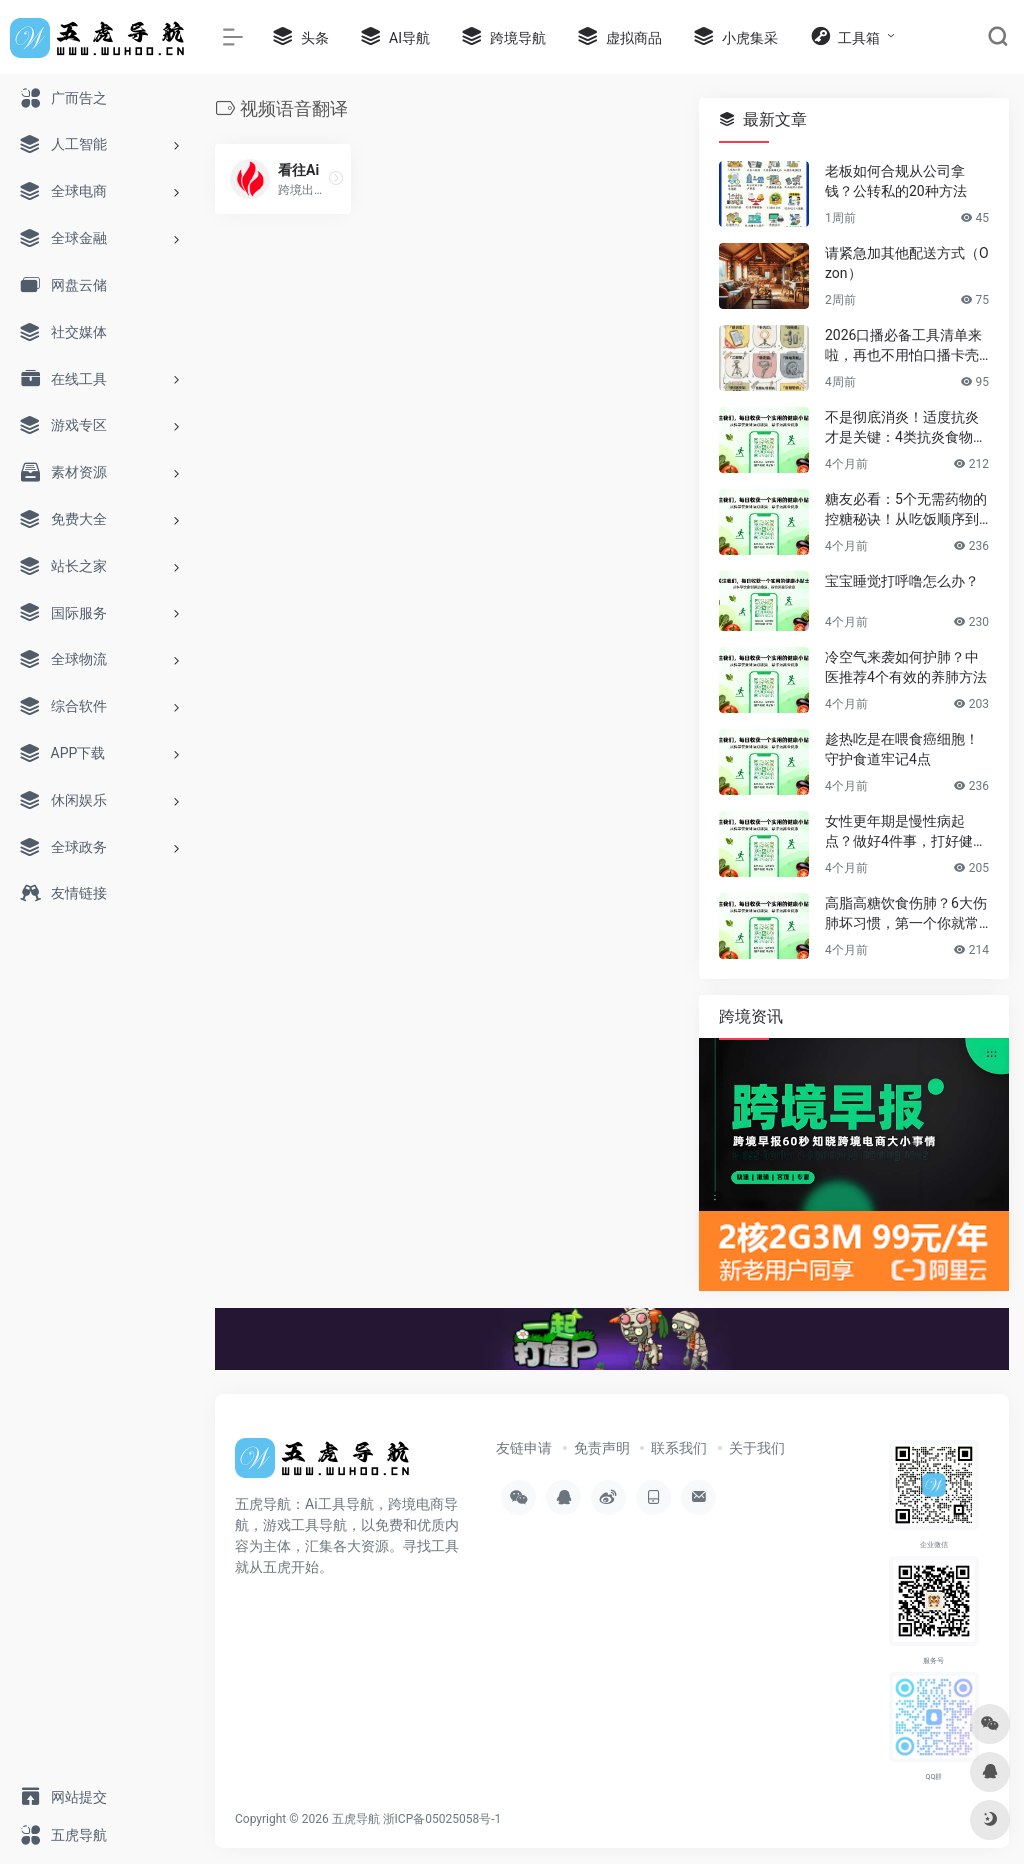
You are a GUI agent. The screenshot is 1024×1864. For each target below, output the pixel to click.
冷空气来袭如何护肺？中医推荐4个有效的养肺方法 (906, 667)
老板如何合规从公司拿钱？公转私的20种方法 (896, 181)
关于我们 (757, 1448)
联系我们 (679, 1448)
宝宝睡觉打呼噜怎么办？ (902, 581)
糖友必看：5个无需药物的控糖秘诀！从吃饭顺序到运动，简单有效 (906, 510)
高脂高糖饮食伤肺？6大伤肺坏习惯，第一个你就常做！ (906, 914)
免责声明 (602, 1448)
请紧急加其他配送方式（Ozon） (907, 263)
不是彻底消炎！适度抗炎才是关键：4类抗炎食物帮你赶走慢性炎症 (906, 428)
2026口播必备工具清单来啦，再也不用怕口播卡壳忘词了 (903, 346)
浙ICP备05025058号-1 (442, 1819)
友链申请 (524, 1448)
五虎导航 (356, 1819)
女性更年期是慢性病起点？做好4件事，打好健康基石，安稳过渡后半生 (906, 832)
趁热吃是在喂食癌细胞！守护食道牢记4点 (902, 749)
